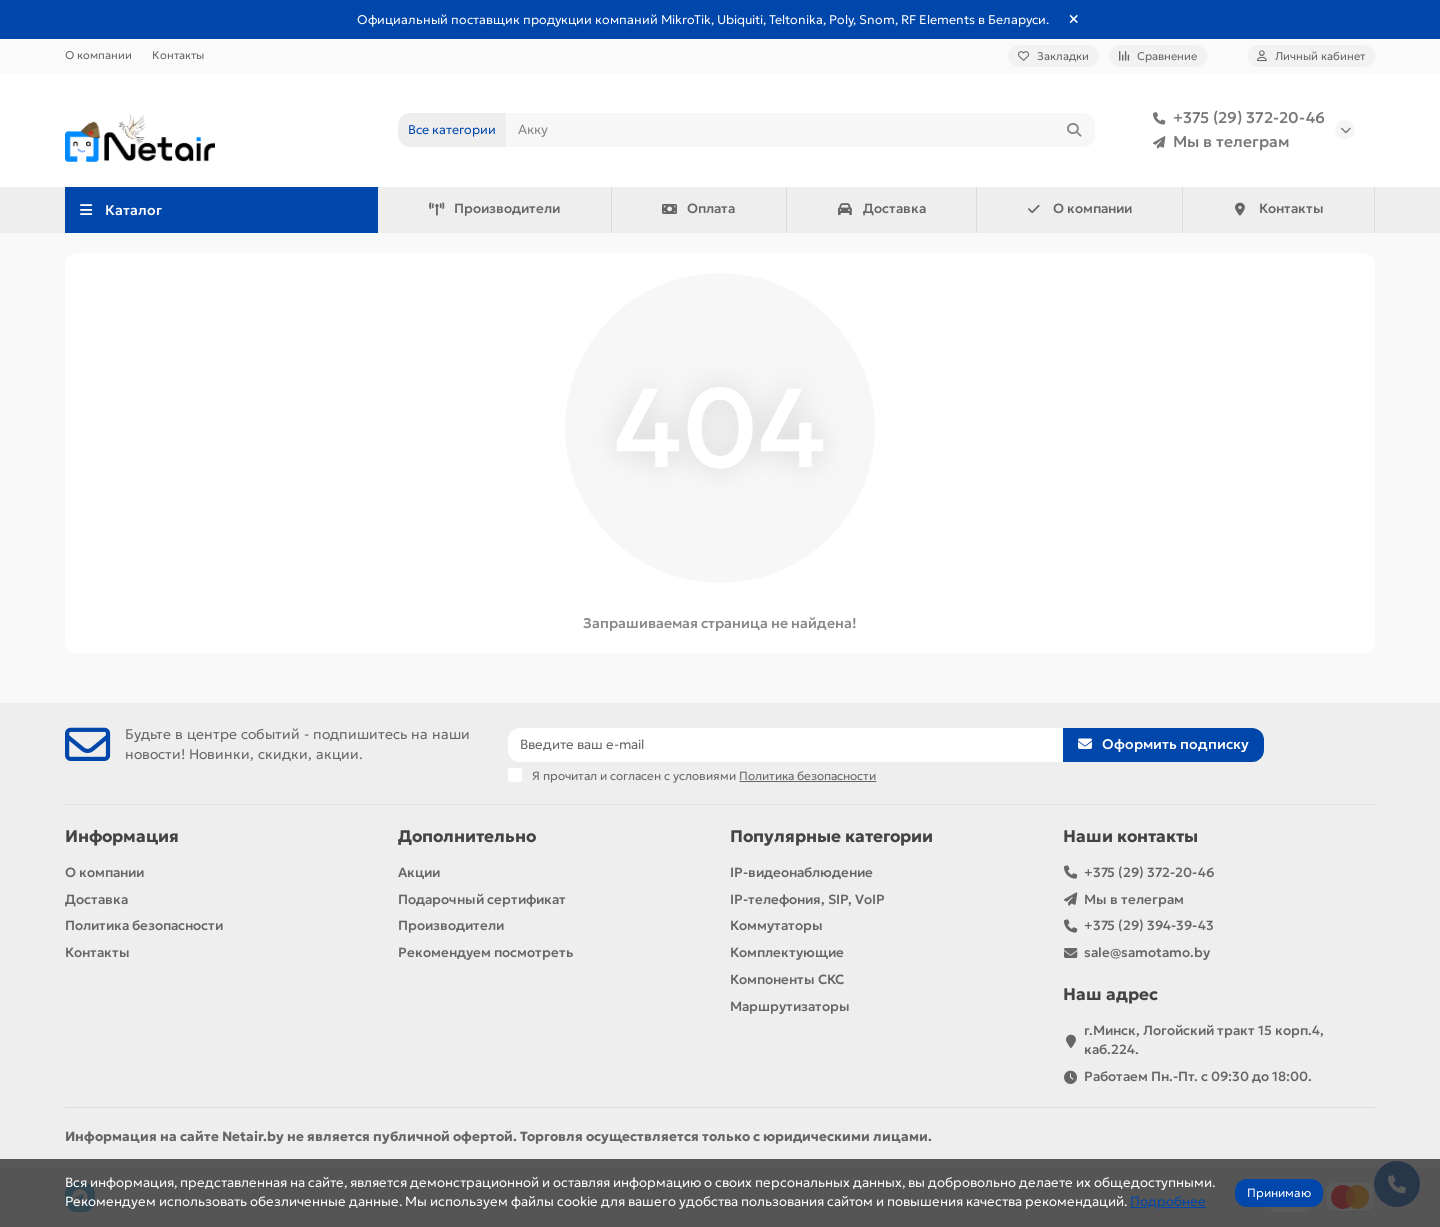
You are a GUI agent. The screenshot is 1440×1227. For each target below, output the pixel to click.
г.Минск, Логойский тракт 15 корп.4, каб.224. (1204, 1040)
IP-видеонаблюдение (801, 872)
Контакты (178, 55)
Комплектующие (787, 952)
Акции (419, 872)
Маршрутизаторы (790, 1006)
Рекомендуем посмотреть (485, 952)
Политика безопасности (144, 925)
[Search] (801, 130)
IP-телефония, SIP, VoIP (807, 899)
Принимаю (1279, 1192)
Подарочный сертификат (482, 899)
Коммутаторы (776, 925)
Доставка (881, 208)
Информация (122, 836)
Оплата (698, 208)
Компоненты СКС (787, 979)
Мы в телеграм (1217, 142)
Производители (494, 208)
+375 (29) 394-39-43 (1149, 925)
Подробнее (1168, 1201)
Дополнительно (467, 836)
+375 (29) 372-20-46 (1235, 118)
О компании (98, 55)
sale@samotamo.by (1147, 952)
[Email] (785, 745)
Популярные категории (831, 836)
